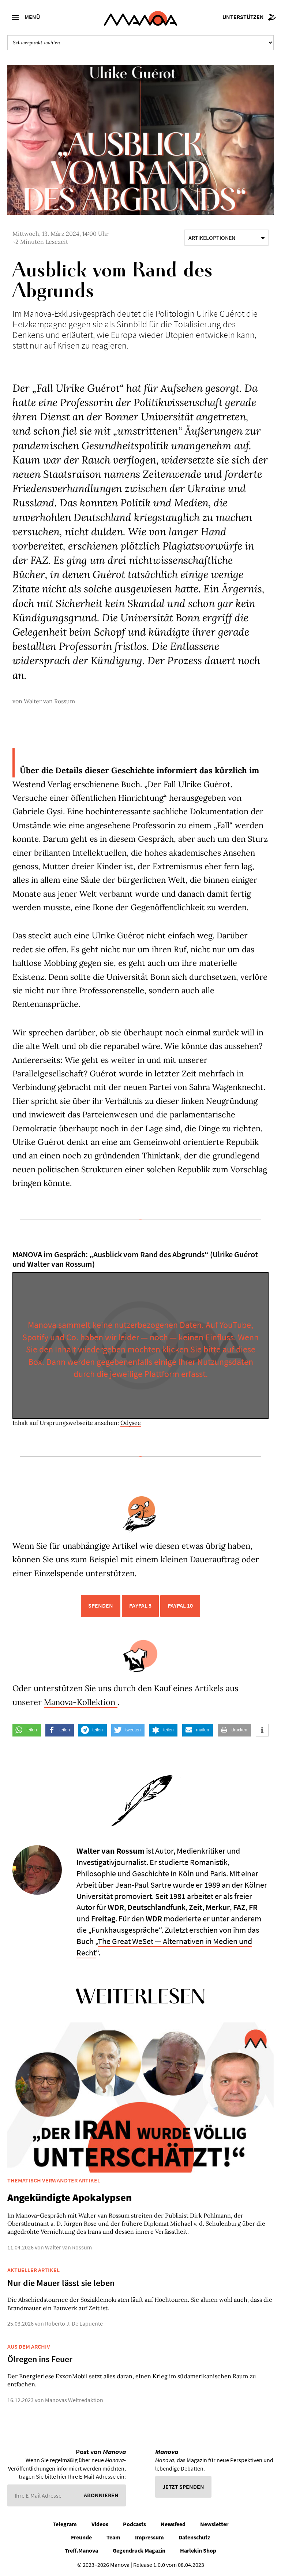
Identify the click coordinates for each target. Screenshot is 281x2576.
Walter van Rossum (49, 701)
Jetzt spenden (183, 2486)
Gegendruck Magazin (139, 2550)
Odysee (130, 1422)
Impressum (149, 2537)
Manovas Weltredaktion (74, 2400)
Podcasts (134, 2524)
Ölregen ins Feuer (39, 2359)
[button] (26, 1730)
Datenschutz (194, 2537)
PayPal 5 (140, 1605)
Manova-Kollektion (80, 1702)
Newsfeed (173, 2524)
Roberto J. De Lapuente (74, 2323)
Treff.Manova (81, 2550)
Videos (99, 2524)
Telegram (65, 2524)
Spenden (100, 1605)
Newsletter (214, 2524)
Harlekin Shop (198, 2550)
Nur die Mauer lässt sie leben (61, 2283)
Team (113, 2537)
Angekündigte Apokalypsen (69, 2197)
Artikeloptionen (226, 237)
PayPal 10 (180, 1605)
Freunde (81, 2537)
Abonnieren (101, 2495)
